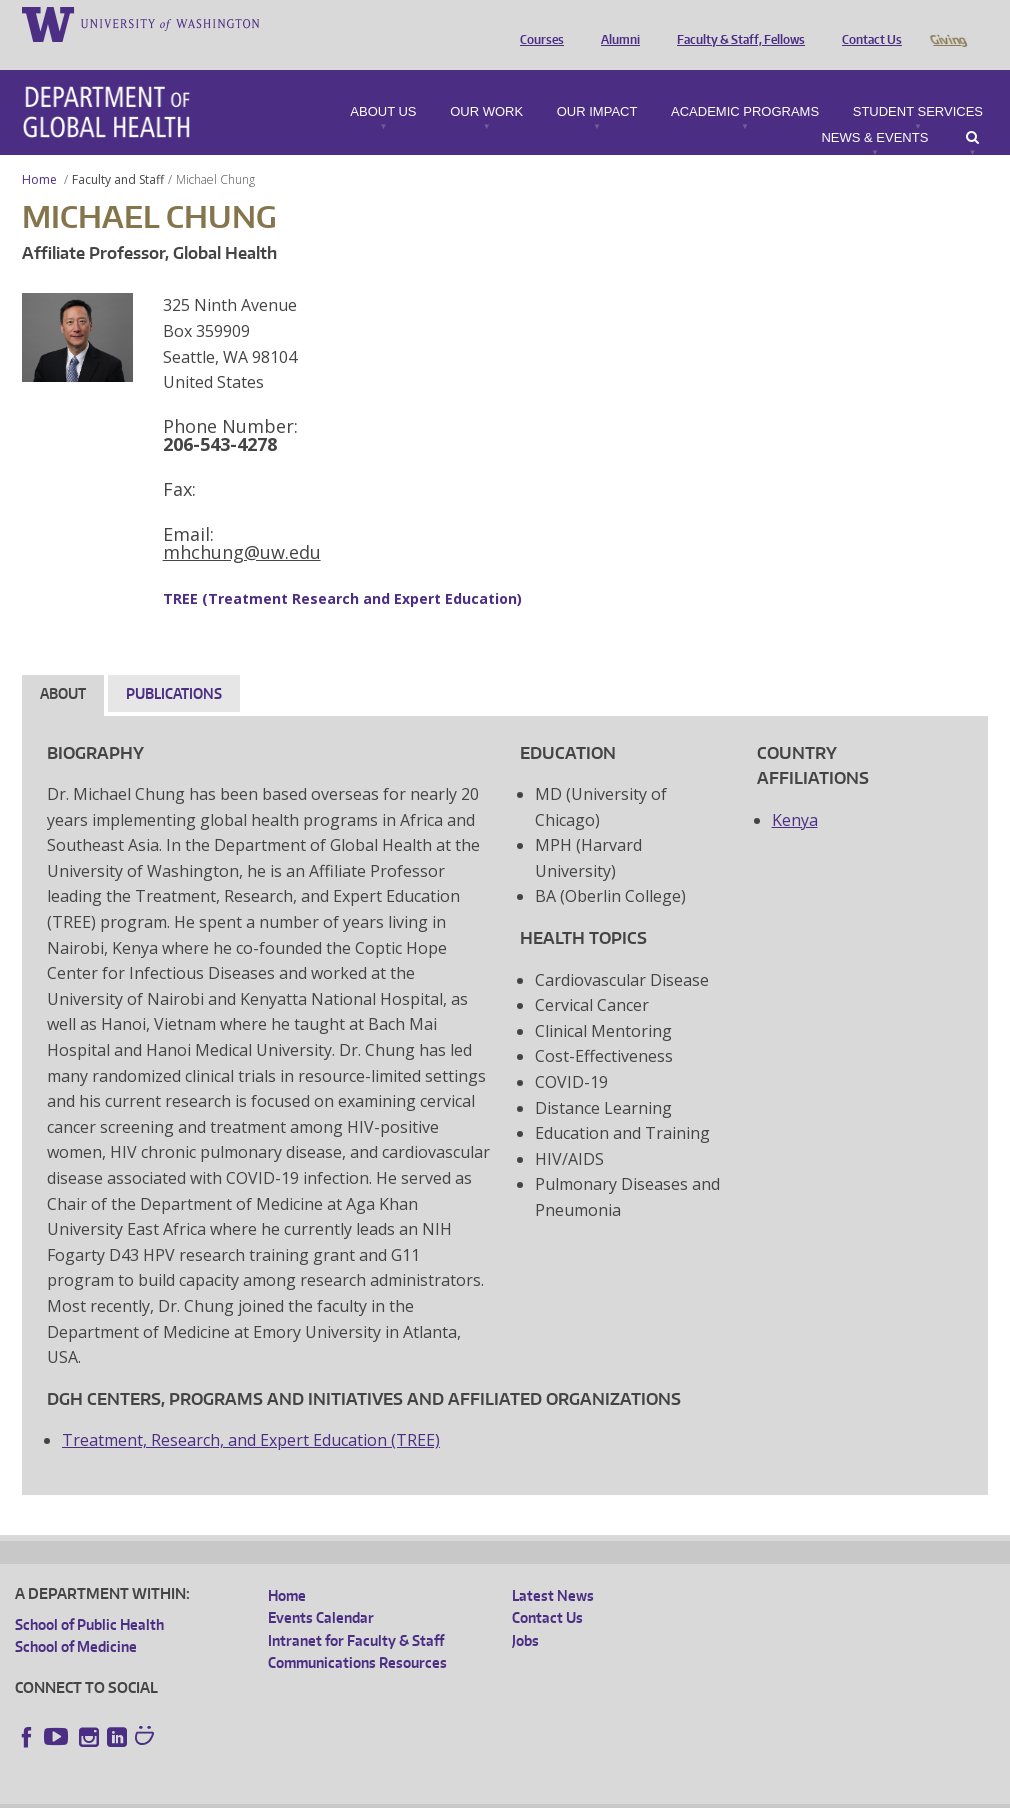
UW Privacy (280, 1792)
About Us (383, 84)
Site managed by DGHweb (480, 1792)
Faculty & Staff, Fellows (736, 23)
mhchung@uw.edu (242, 524)
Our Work (486, 84)
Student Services (918, 84)
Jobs (525, 1612)
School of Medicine (76, 1618)
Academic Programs (745, 84)
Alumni (615, 23)
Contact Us (867, 23)
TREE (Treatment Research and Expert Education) (342, 570)
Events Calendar (321, 1589)
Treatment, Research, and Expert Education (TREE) (251, 1412)
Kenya (795, 792)
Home (39, 151)
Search (972, 110)
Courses (537, 23)
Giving (947, 23)
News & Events (874, 110)
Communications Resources (357, 1634)
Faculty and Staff (118, 151)
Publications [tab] (174, 665)
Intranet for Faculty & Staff (356, 1612)
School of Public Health (89, 1596)
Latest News (553, 1567)
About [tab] (63, 665)
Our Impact (597, 84)
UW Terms (361, 1792)
